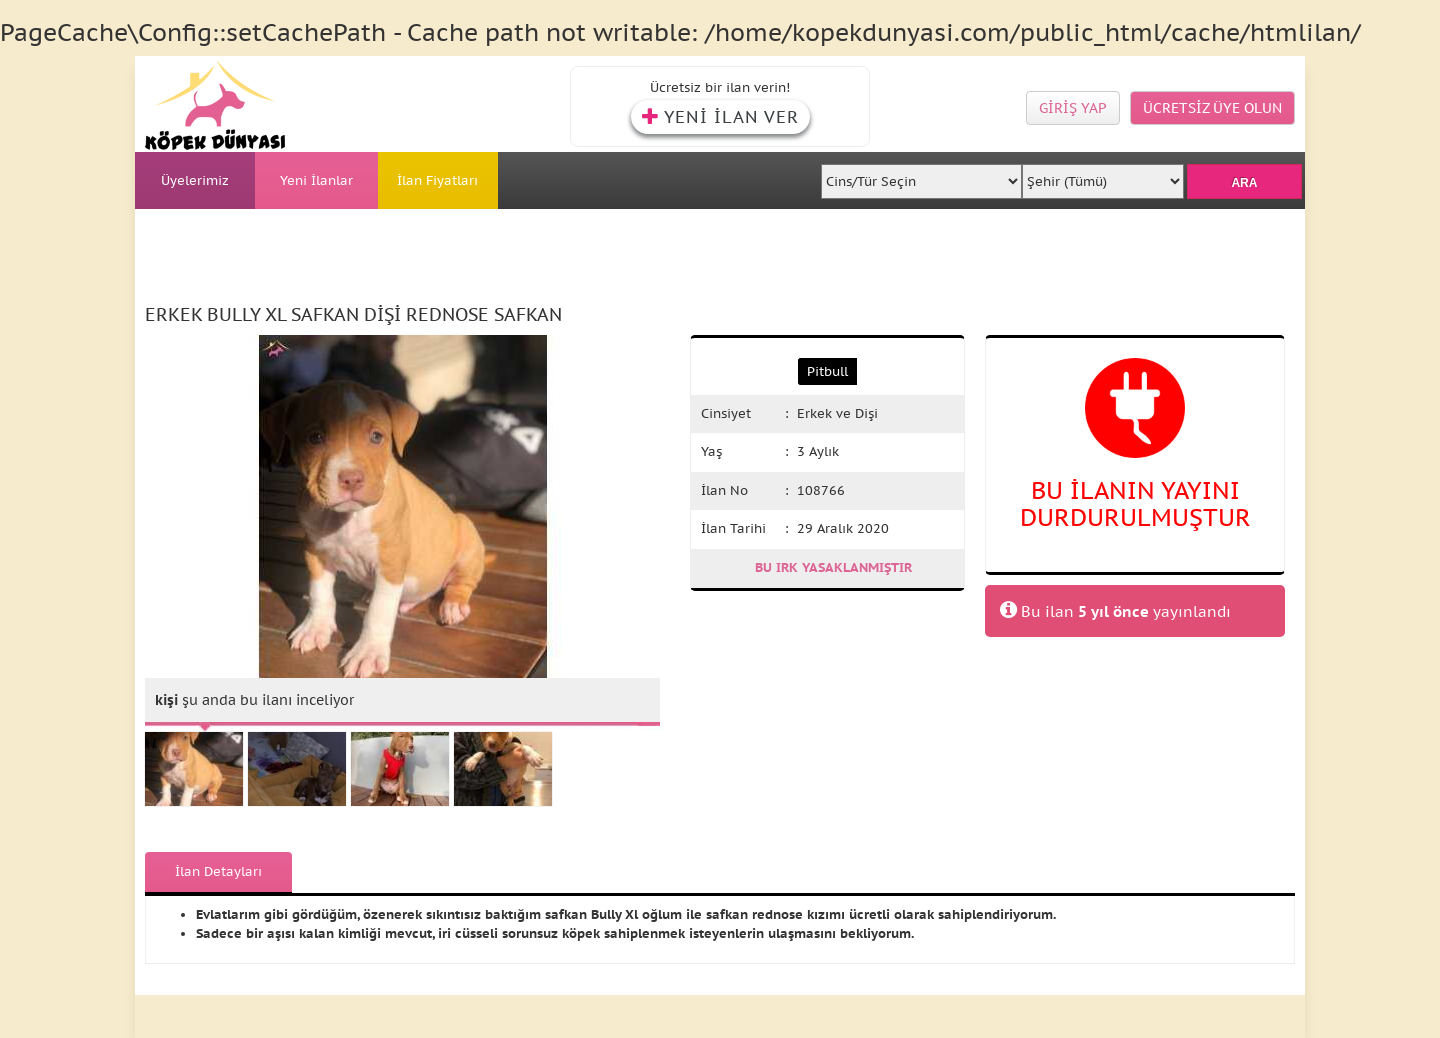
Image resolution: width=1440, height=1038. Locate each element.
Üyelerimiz (195, 180)
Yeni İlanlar (316, 180)
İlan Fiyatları (437, 180)
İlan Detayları (218, 871)
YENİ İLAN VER (720, 117)
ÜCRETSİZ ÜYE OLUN (1212, 108)
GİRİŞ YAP (1073, 108)
